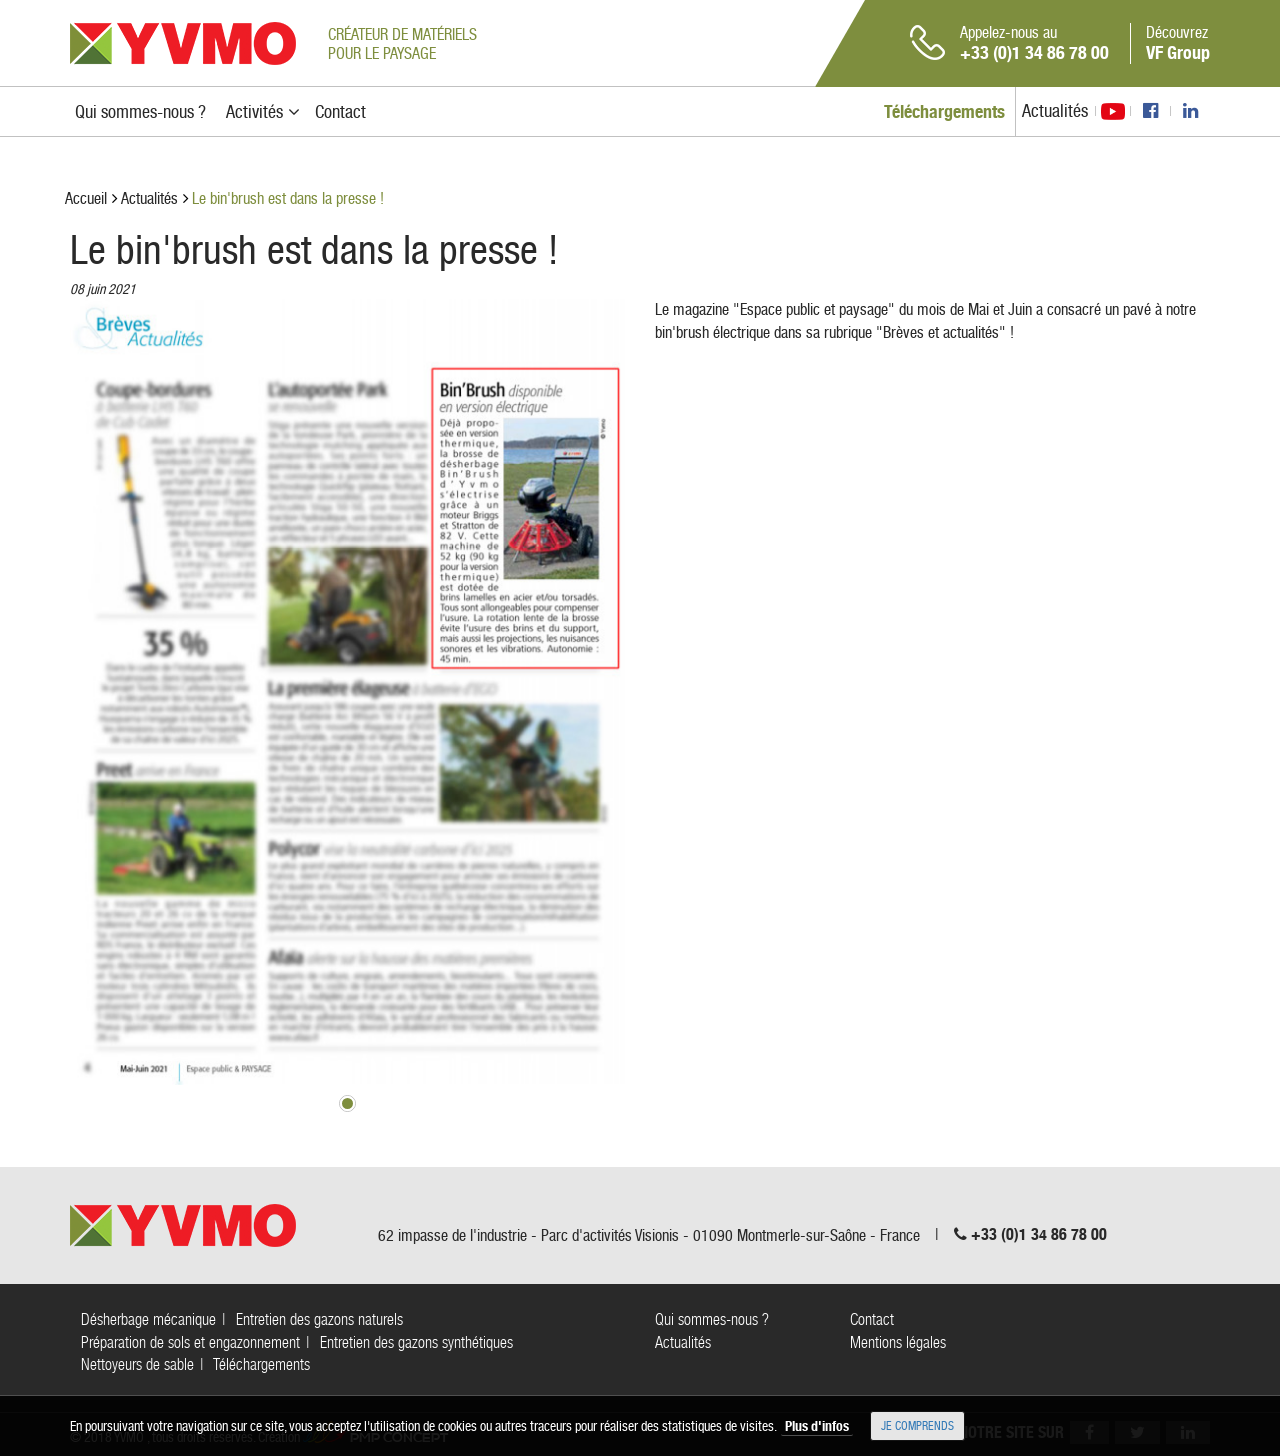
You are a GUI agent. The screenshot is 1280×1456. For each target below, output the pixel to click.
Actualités (1055, 110)
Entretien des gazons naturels (319, 1319)
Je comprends (917, 1426)
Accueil (86, 198)
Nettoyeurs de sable (137, 1364)
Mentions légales (898, 1342)
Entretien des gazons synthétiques (416, 1342)
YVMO (183, 43)
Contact (872, 1319)
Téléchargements (261, 1364)
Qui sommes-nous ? (712, 1319)
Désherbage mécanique (148, 1319)
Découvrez (1178, 43)
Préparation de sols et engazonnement (190, 1342)
